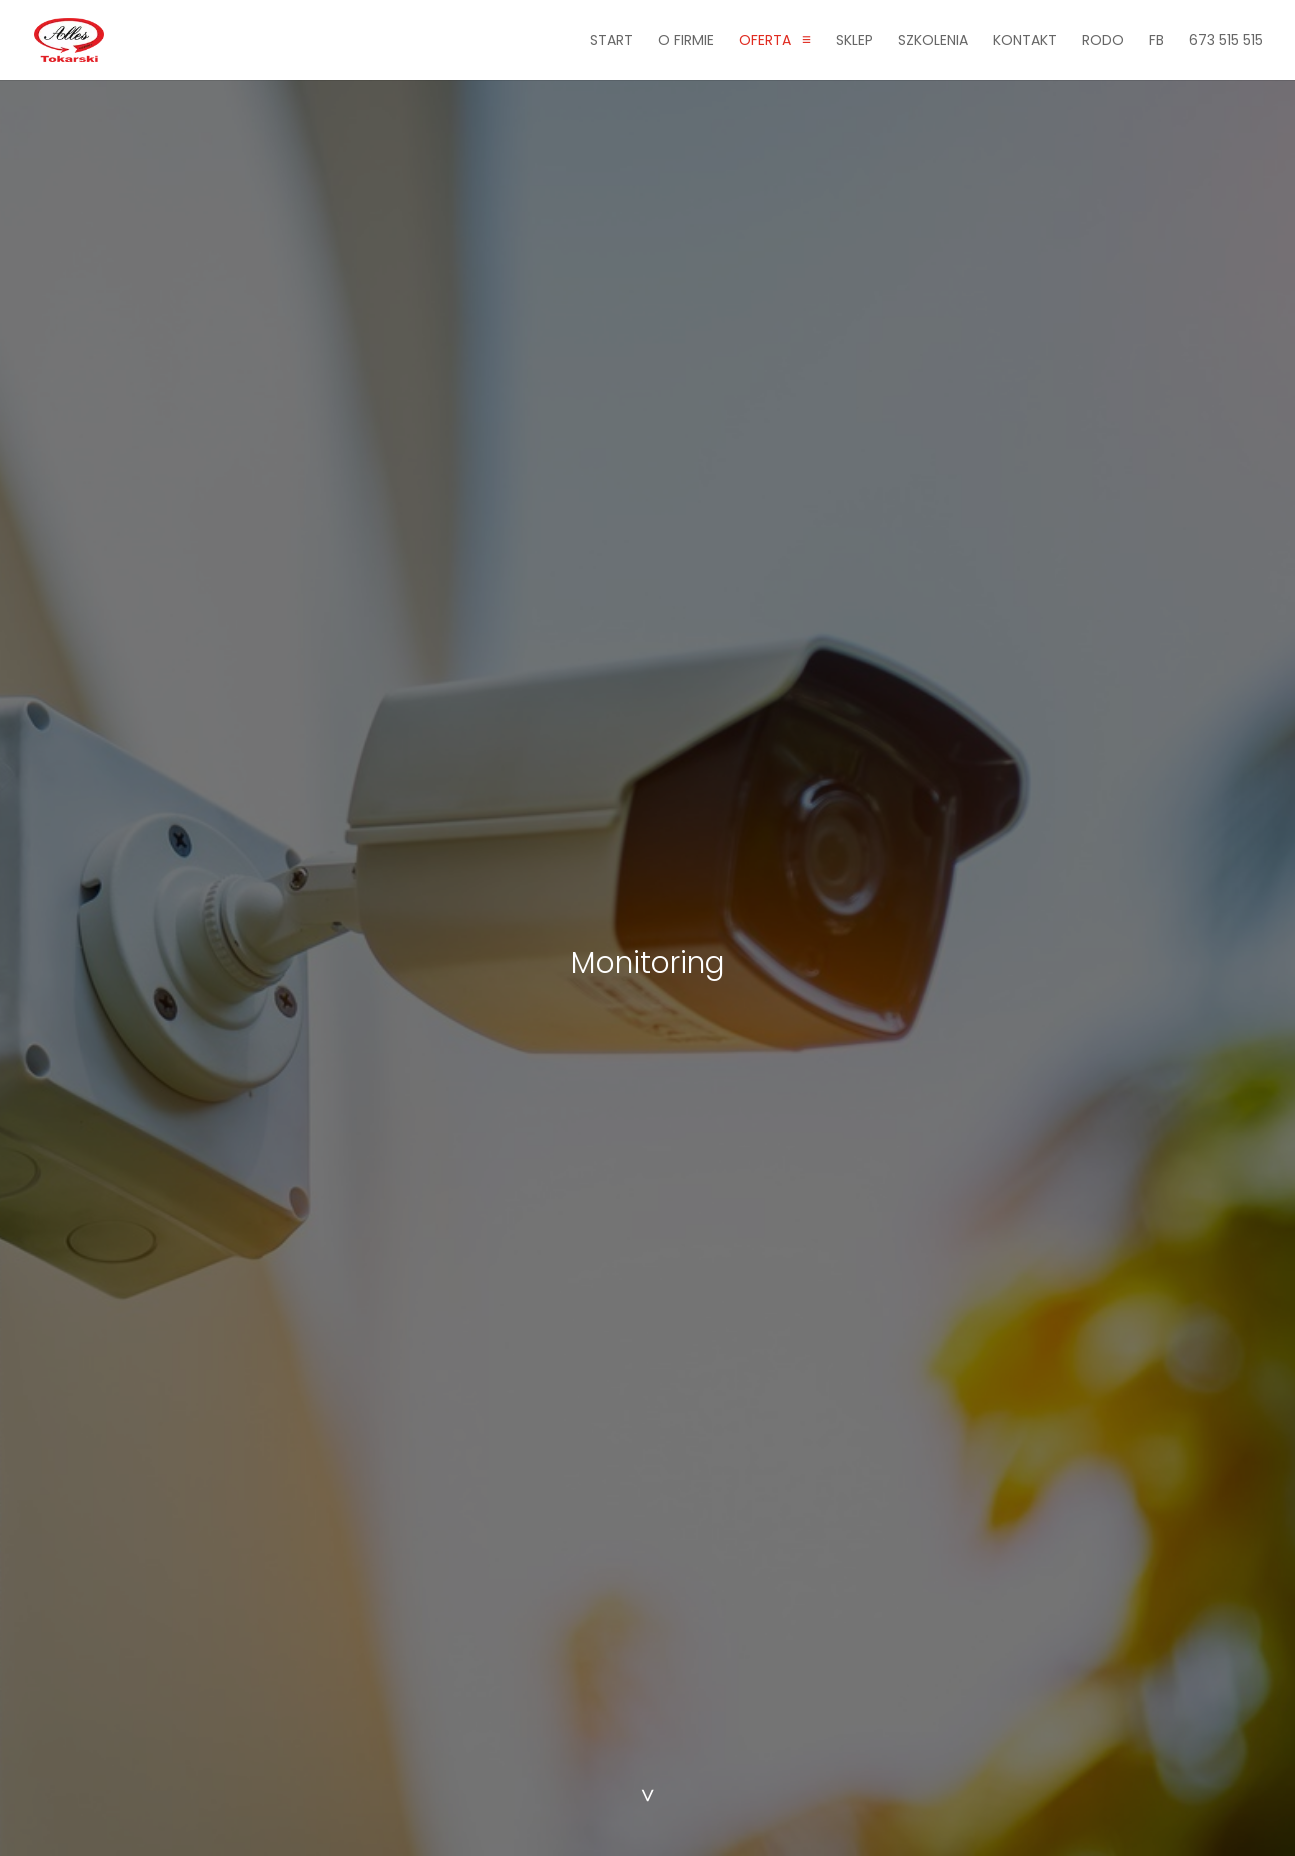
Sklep (854, 41)
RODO (1103, 41)
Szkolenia (933, 41)
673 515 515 (1226, 41)
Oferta (765, 41)
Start (611, 41)
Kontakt (1025, 41)
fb (1156, 41)
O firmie (686, 41)
